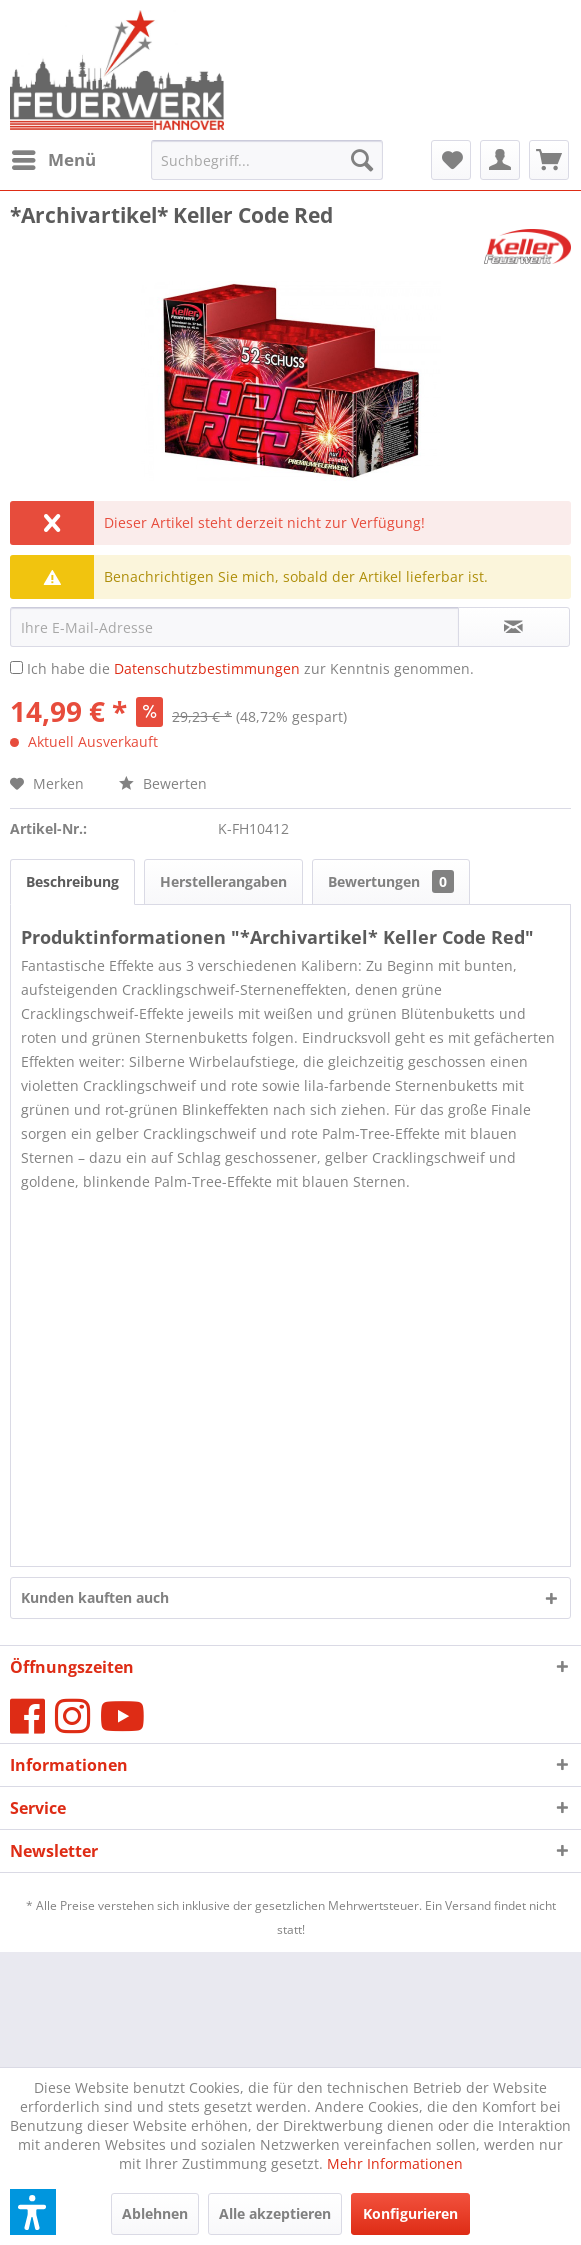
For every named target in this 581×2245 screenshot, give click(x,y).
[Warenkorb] (549, 160)
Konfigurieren (410, 2213)
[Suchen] (362, 160)
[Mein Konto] (500, 160)
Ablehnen (155, 2213)
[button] (33, 2212)
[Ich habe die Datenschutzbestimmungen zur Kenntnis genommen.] (16, 667)
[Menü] (53, 160)
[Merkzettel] (451, 160)
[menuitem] (53, 160)
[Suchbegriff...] (267, 160)
